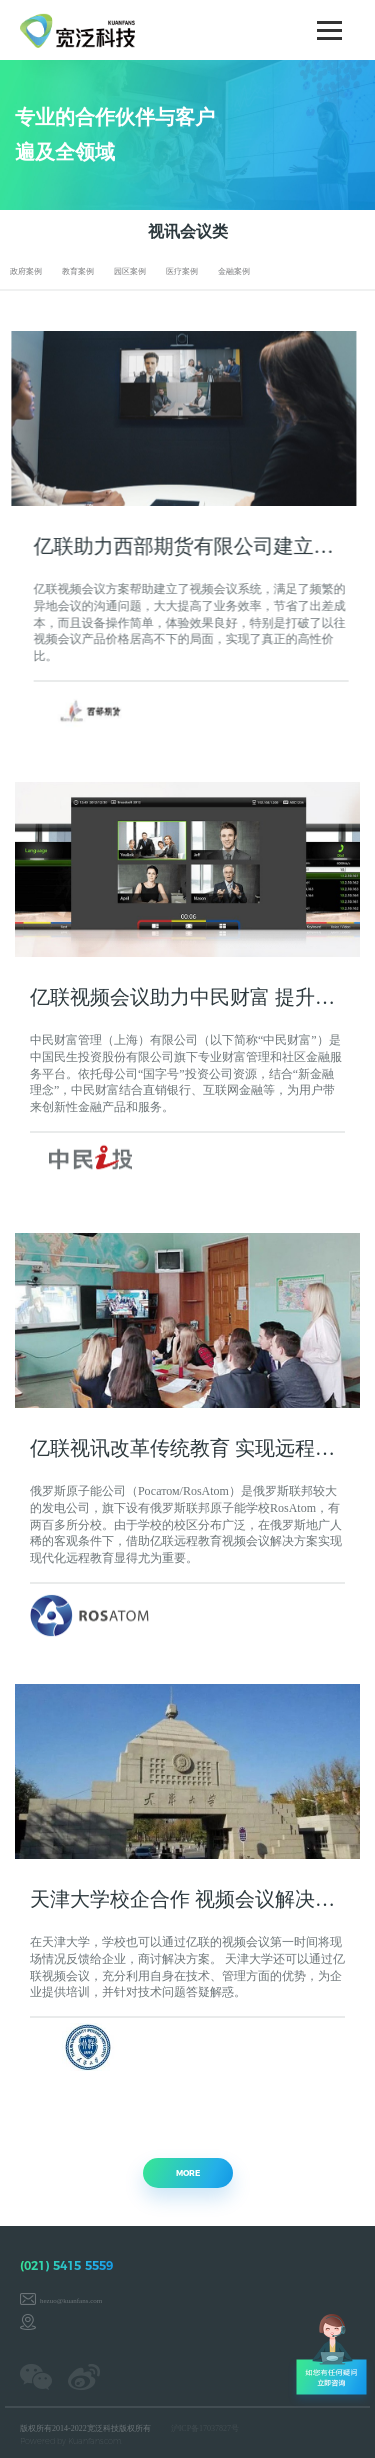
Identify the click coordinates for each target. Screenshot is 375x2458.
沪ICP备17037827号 (205, 2428)
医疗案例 (182, 271)
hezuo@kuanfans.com (71, 2301)
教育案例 (78, 271)
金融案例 (234, 271)
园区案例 (130, 271)
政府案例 (26, 271)
